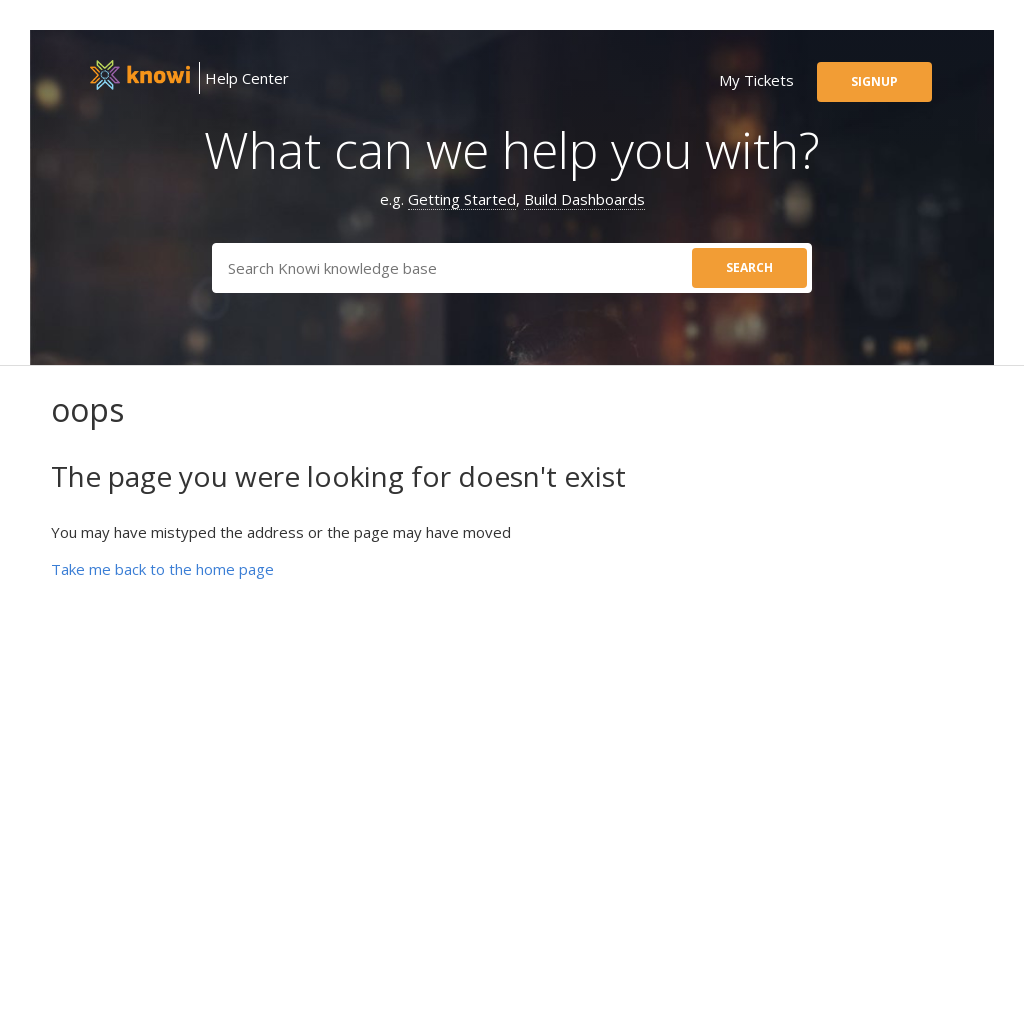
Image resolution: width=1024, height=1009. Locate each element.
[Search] (512, 268)
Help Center (247, 78)
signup (874, 81)
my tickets (756, 80)
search (749, 267)
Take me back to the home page (162, 569)
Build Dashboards (584, 199)
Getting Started (462, 199)
